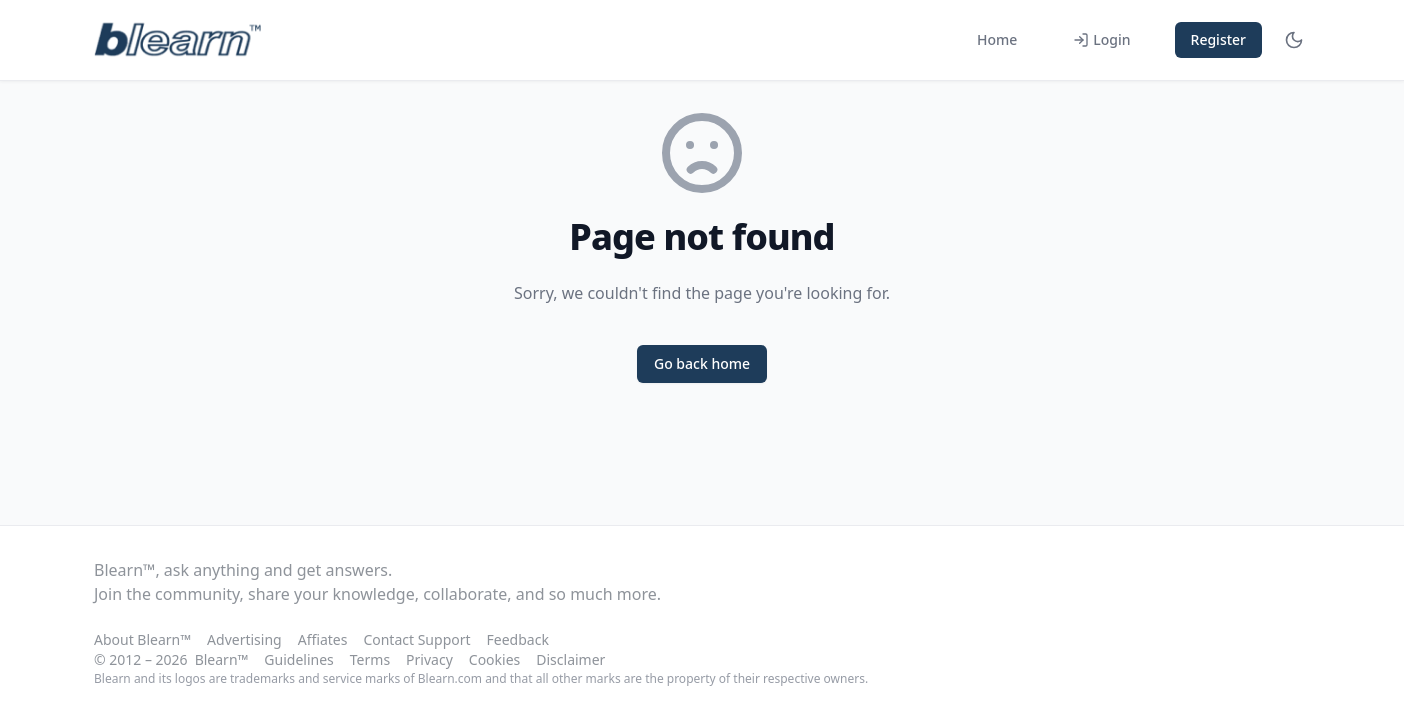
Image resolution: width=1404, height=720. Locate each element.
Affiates (323, 639)
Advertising (244, 639)
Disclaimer (570, 659)
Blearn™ (222, 659)
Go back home (702, 363)
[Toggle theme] (1294, 40)
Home (997, 39)
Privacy (429, 659)
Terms (370, 659)
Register (1218, 39)
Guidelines (298, 659)
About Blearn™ (142, 639)
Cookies (494, 659)
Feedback (518, 639)
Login (1101, 39)
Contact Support (416, 639)
